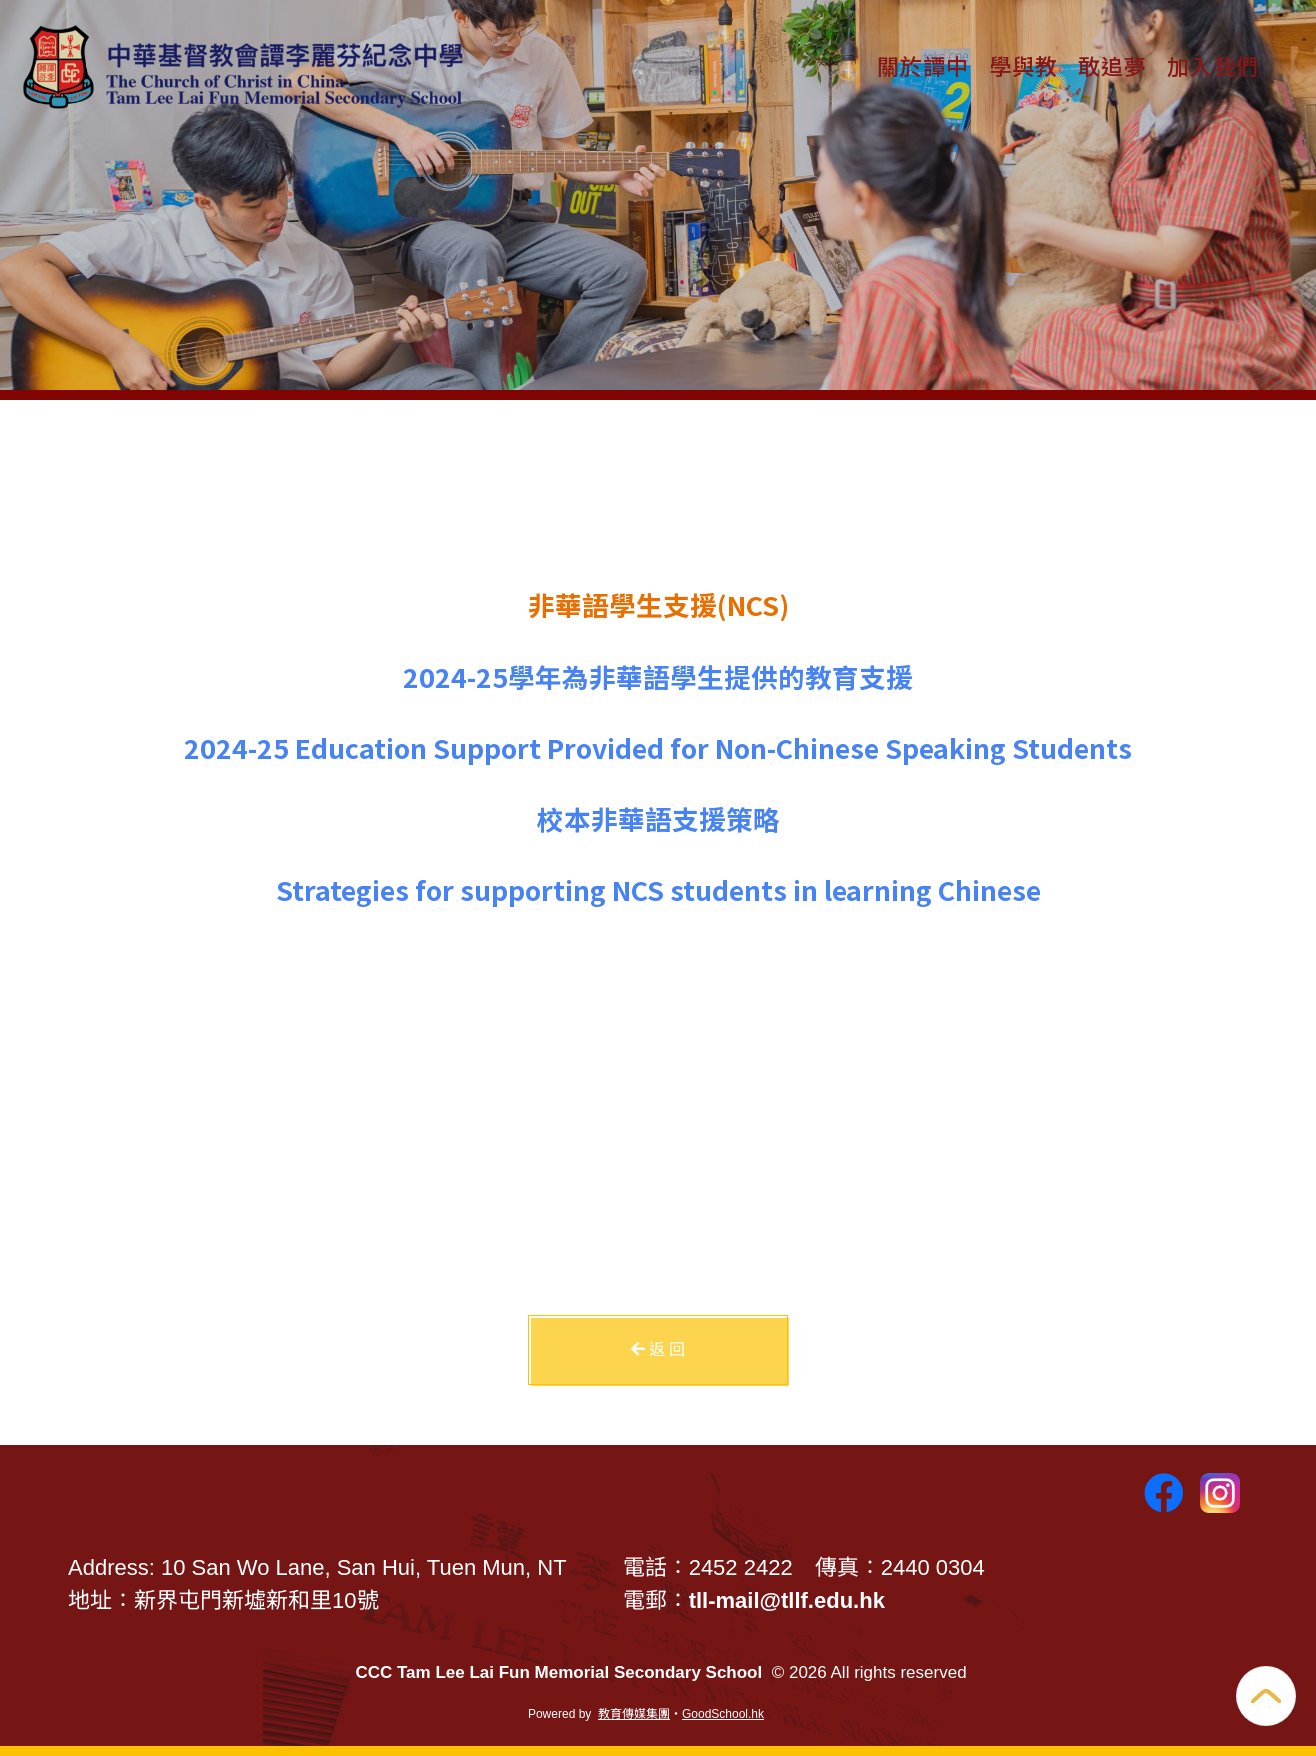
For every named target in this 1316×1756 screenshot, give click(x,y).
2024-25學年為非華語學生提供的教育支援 (658, 676)
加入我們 (1213, 65)
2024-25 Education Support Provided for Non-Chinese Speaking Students (658, 747)
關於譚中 (923, 65)
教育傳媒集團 (634, 1714)
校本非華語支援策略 (658, 818)
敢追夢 (1112, 65)
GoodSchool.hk (723, 1714)
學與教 (1023, 65)
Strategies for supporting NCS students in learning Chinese (658, 889)
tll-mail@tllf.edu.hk (787, 1600)
